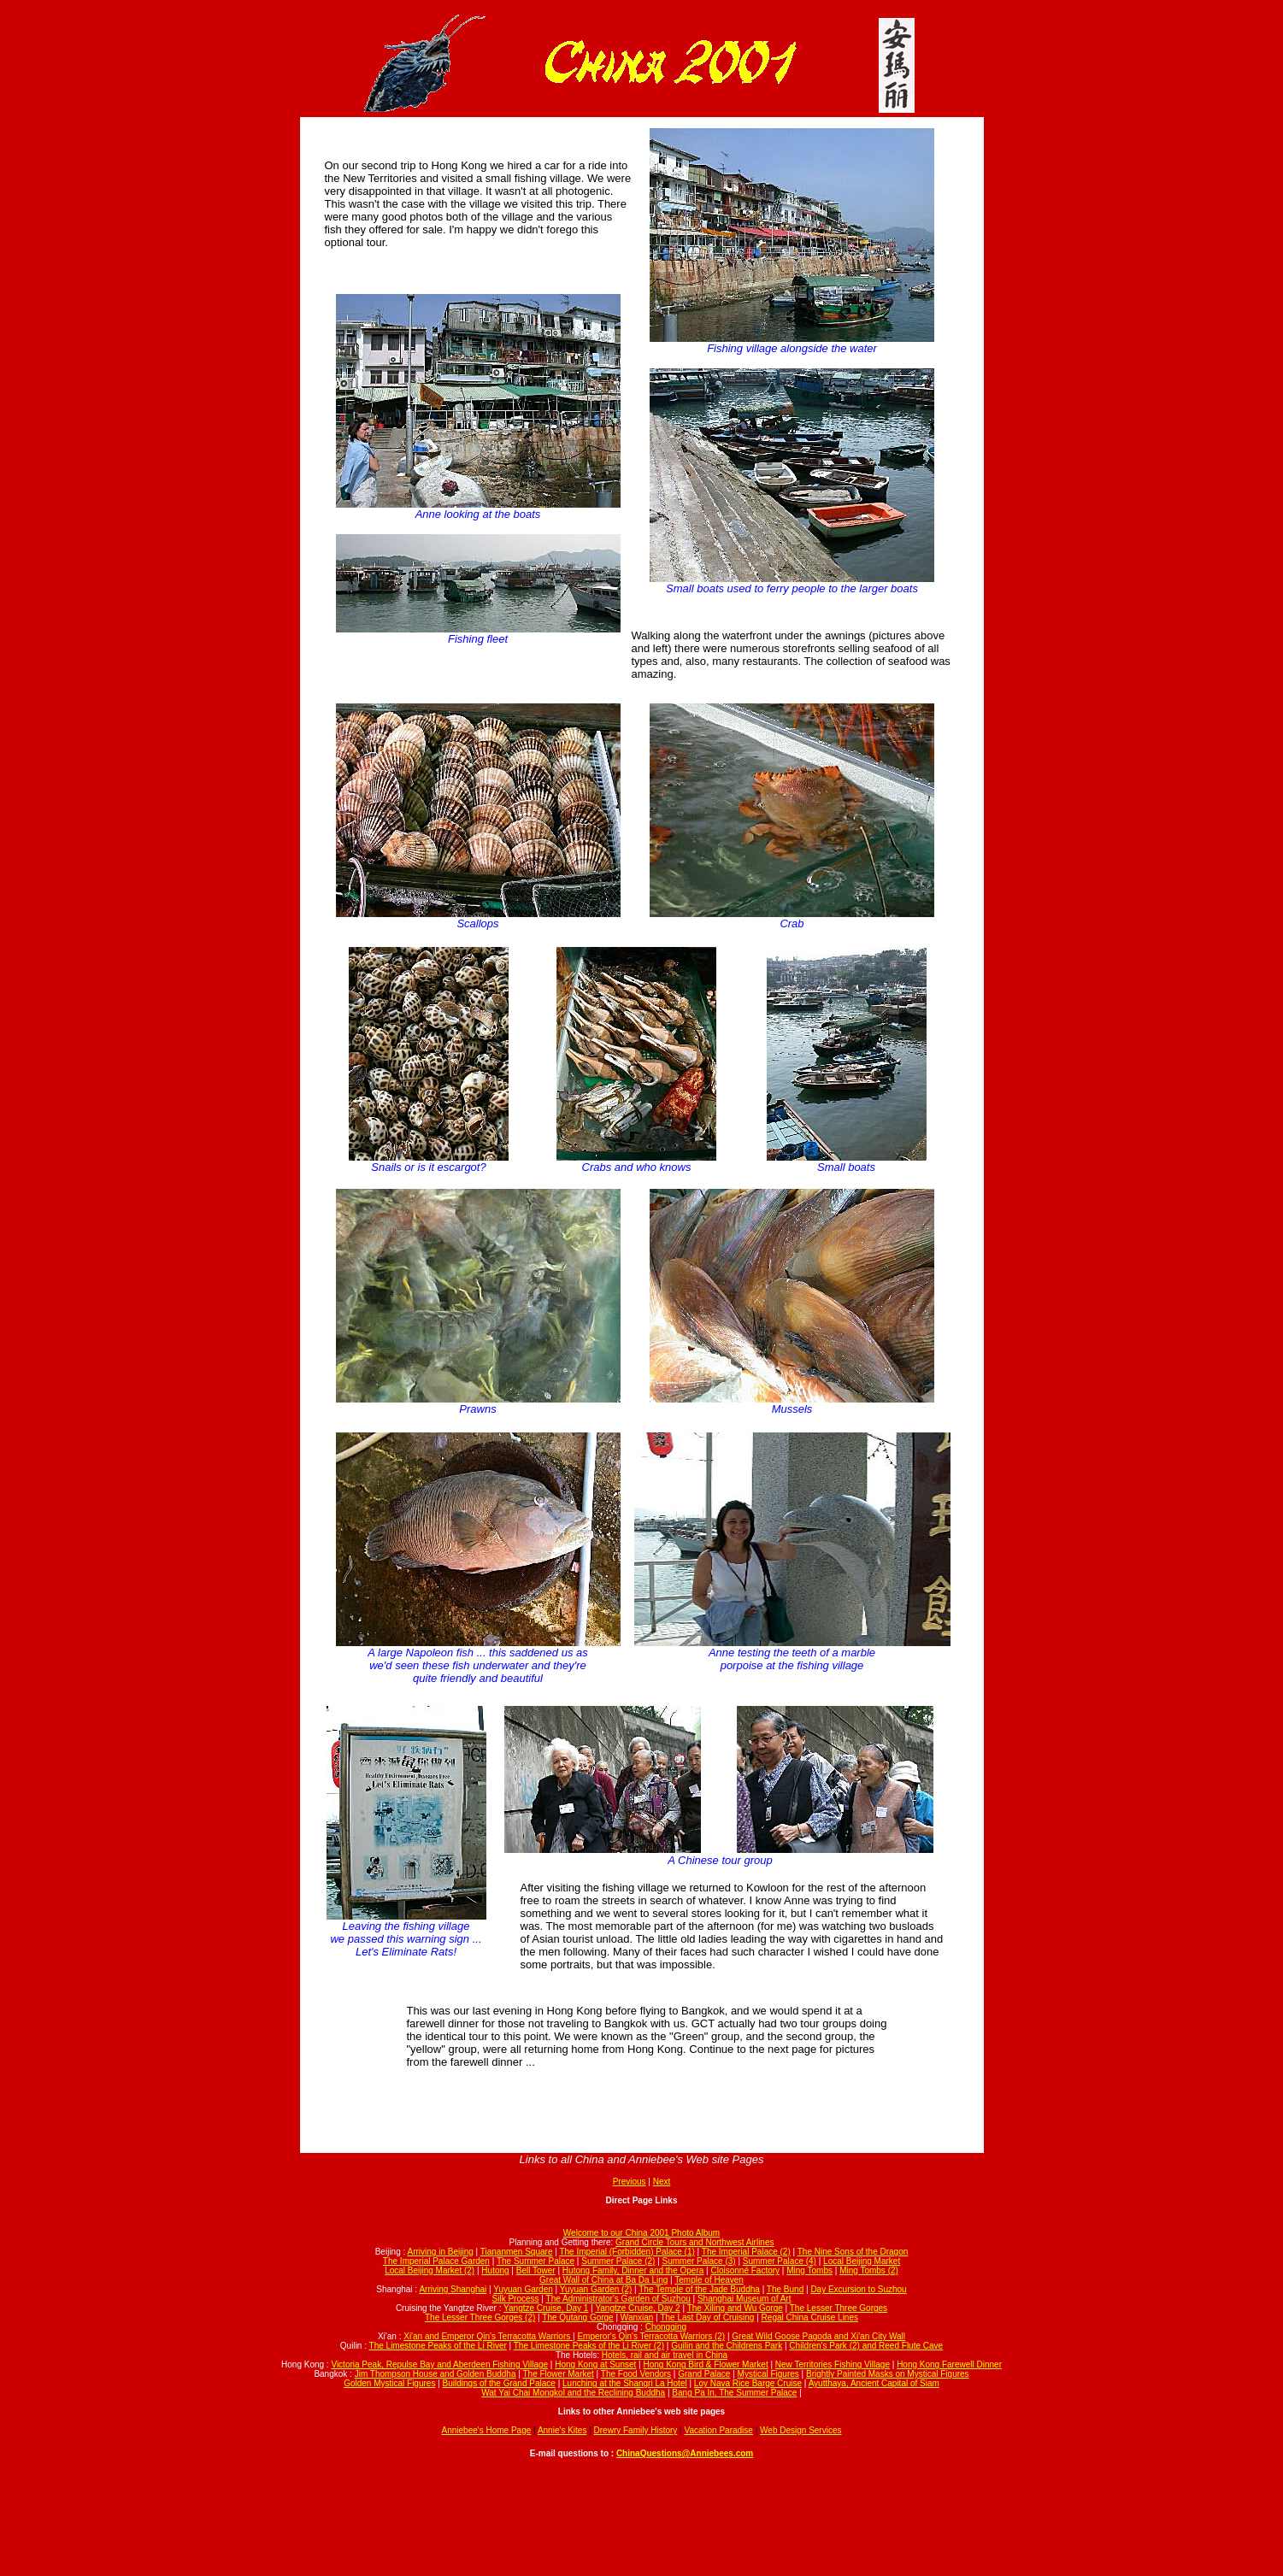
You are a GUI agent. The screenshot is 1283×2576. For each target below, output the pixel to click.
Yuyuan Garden (523, 2289)
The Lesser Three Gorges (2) (480, 2317)
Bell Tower (536, 2270)
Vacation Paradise (718, 2430)
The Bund (785, 2289)
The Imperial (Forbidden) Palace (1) (626, 2251)
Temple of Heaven (709, 2280)
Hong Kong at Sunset (595, 2364)
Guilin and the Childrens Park (726, 2345)
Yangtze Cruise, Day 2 (637, 2308)
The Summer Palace (535, 2261)
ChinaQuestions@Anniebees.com (684, 2453)
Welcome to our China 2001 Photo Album (641, 2233)
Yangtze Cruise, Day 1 (545, 2308)
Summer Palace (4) (779, 2261)
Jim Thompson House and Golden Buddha (435, 2374)
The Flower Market (557, 2374)
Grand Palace (704, 2374)
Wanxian (637, 2317)
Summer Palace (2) (618, 2261)
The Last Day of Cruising (707, 2317)
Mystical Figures (768, 2374)
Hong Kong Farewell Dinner (949, 2364)
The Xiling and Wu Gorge (735, 2308)
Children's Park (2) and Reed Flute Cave (866, 2345)
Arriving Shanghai (452, 2289)
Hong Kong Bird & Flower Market (705, 2364)
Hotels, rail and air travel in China (664, 2355)
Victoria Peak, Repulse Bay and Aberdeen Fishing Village (439, 2364)
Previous (629, 2181)
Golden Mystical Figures (389, 2383)
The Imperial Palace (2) (746, 2251)
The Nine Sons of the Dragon (853, 2251)
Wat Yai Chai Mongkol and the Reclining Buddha (573, 2392)
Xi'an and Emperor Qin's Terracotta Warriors (488, 2336)
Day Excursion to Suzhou (858, 2289)
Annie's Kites (562, 2430)
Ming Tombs (809, 2270)
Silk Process (515, 2298)
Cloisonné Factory (745, 2270)
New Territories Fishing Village (832, 2364)
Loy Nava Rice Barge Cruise (748, 2383)
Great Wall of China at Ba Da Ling (603, 2280)
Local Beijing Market (861, 2261)
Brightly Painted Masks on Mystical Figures (887, 2374)
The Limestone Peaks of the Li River (438, 2345)
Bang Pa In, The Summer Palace (734, 2392)
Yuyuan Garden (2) (596, 2289)
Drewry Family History (636, 2430)
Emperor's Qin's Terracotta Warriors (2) (651, 2336)
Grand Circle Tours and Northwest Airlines (694, 2242)
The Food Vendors (636, 2374)
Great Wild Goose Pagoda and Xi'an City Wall (818, 2336)
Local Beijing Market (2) (429, 2270)
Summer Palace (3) (699, 2261)
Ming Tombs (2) (868, 2270)
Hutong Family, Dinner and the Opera (632, 2270)
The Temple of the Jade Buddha (699, 2289)
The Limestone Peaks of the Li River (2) (589, 2345)
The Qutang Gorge (577, 2317)
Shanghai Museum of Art (744, 2298)
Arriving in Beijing (441, 2251)
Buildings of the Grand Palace (499, 2383)
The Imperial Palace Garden (436, 2261)
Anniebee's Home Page (487, 2430)
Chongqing (665, 2327)
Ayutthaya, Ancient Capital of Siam (874, 2383)
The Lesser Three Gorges (838, 2308)
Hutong (495, 2270)
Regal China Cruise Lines (810, 2317)
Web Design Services (800, 2430)
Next (662, 2181)
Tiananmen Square (516, 2251)
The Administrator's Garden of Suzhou (618, 2298)
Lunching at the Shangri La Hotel (624, 2383)
